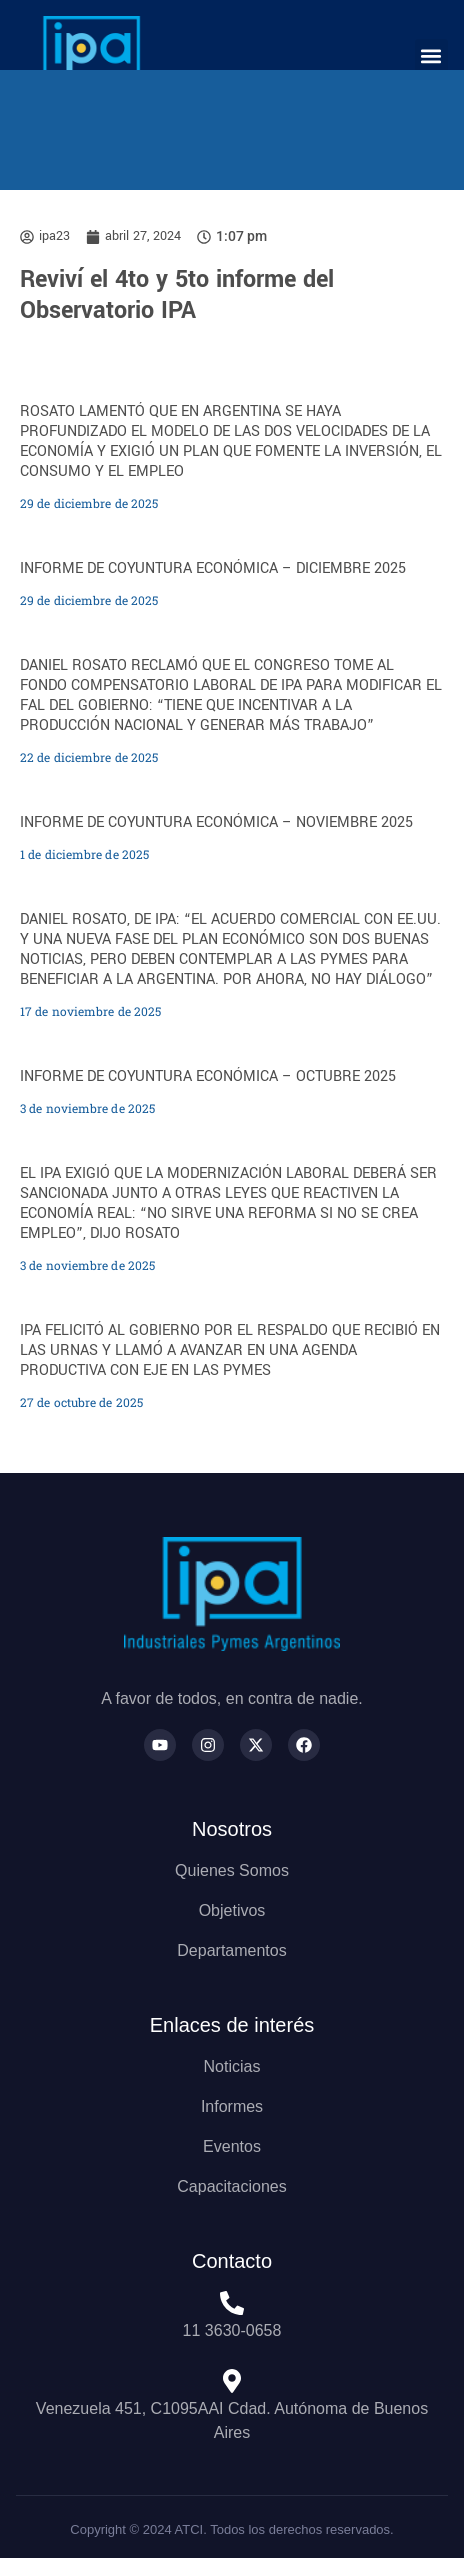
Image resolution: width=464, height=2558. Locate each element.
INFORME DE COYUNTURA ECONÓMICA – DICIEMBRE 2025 (213, 568)
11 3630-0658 (232, 2330)
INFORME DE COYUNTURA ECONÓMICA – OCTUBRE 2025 (208, 1076)
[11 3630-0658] (232, 2303)
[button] (431, 55)
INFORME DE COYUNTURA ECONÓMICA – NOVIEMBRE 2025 (216, 822)
